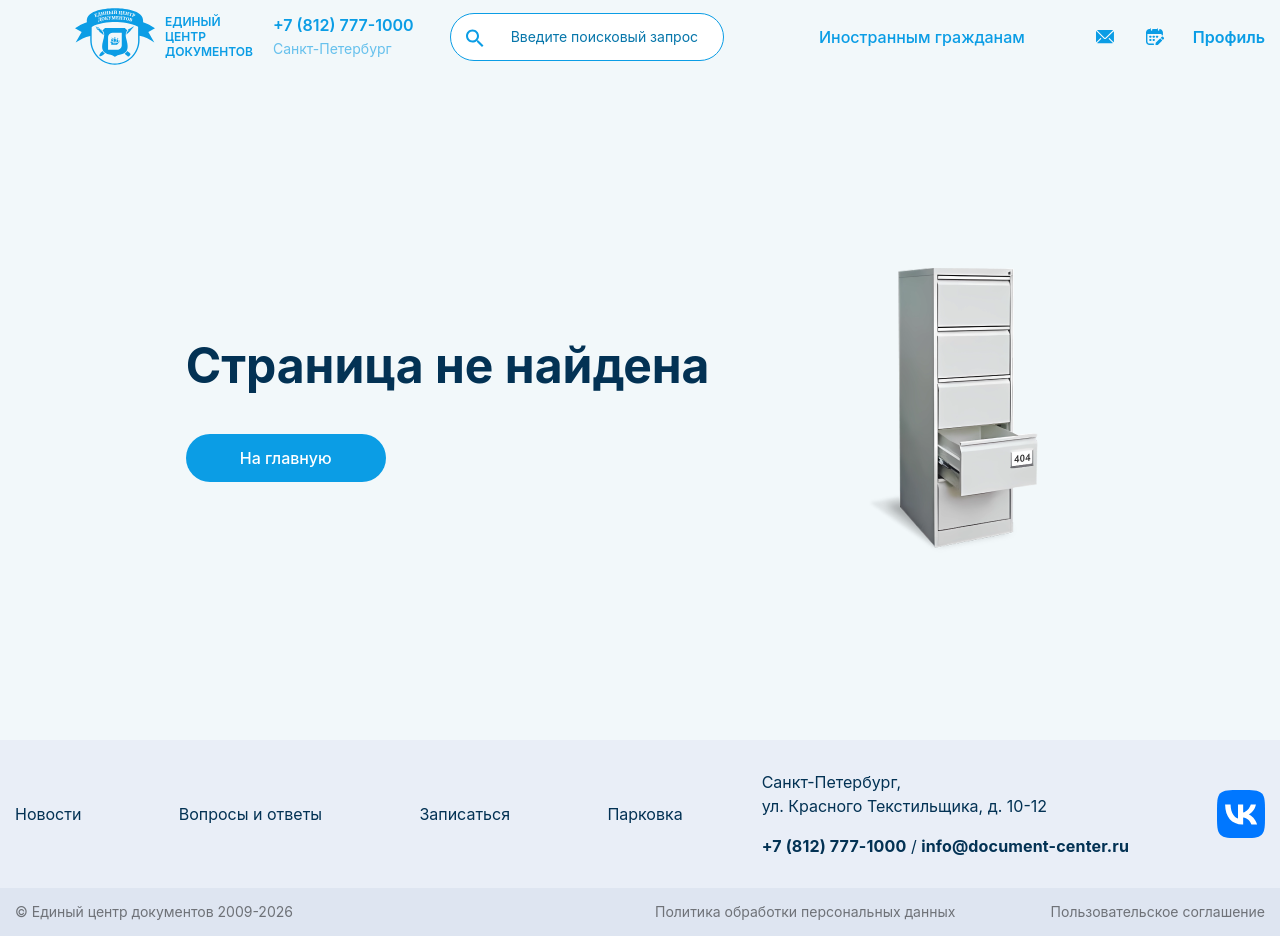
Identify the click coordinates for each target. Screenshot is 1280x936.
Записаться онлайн (1156, 37)
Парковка (644, 814)
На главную (286, 458)
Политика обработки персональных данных (805, 911)
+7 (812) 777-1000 (343, 25)
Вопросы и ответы (250, 814)
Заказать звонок (1054, 37)
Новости (48, 814)
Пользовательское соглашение (1158, 911)
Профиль (1229, 37)
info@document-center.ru (1025, 846)
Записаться (464, 814)
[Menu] (37, 37)
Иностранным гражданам (922, 37)
